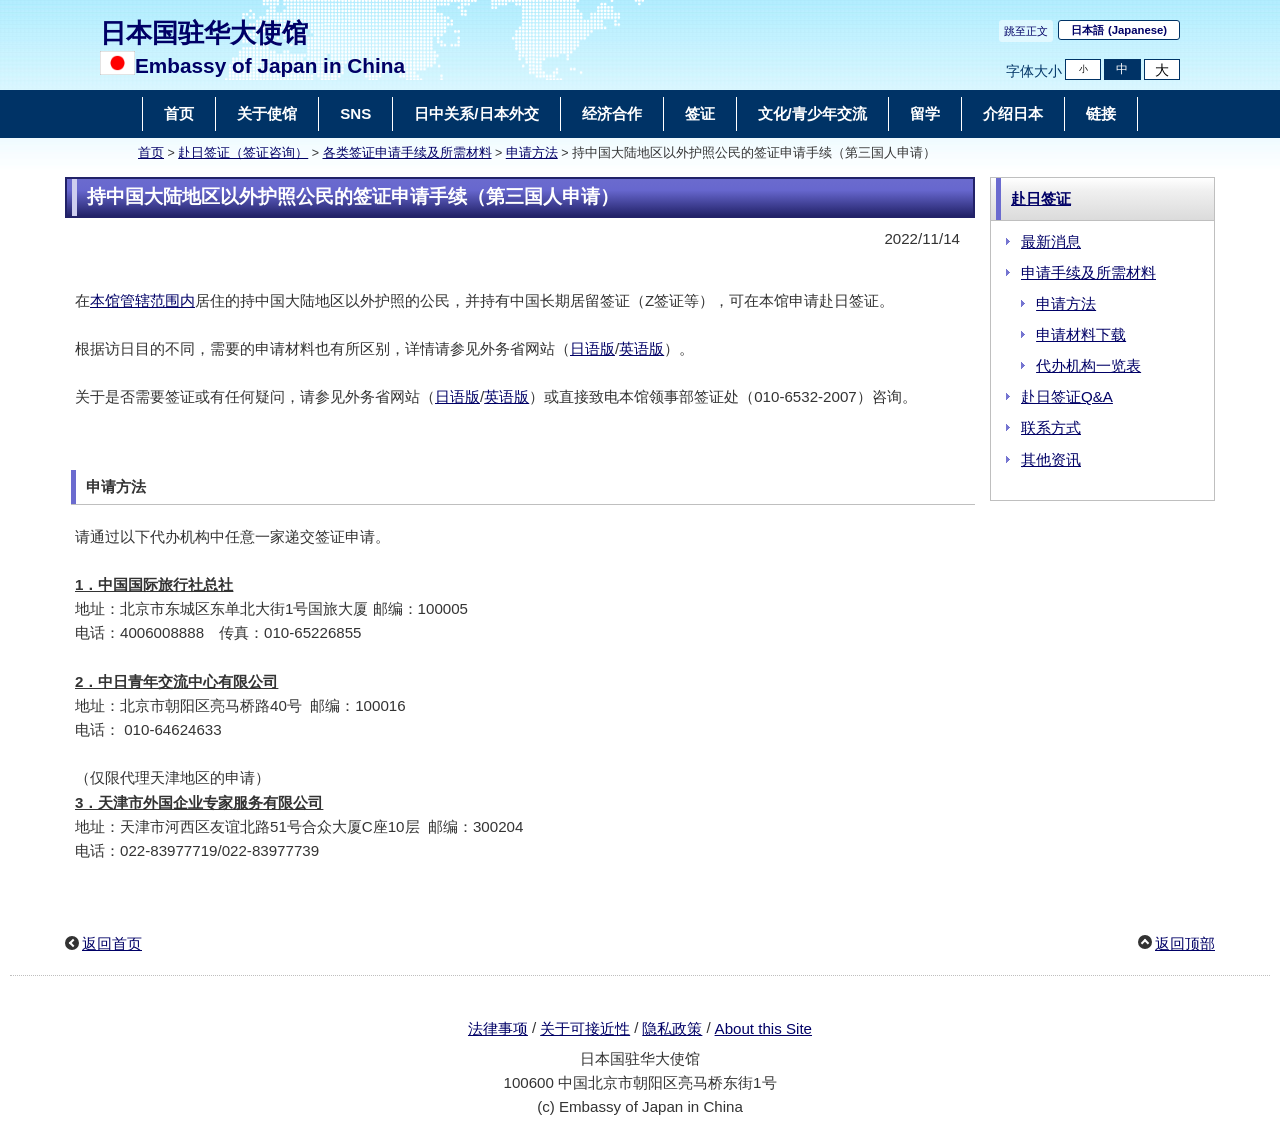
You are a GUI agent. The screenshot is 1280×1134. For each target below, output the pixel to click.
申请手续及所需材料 (1088, 272)
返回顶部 (1185, 943)
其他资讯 (1051, 459)
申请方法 (532, 153)
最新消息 (1051, 241)
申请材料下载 (1081, 334)
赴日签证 (1041, 198)
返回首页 (112, 943)
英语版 (641, 348)
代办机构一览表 (1088, 365)
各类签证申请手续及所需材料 (407, 153)
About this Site (763, 1028)
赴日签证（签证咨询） (243, 153)
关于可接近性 (585, 1028)
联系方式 (1051, 427)
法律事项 (498, 1028)
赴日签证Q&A (1067, 396)
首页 (151, 153)
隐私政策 (672, 1028)
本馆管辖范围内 (142, 300)
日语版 (592, 348)
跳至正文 (1026, 31)
